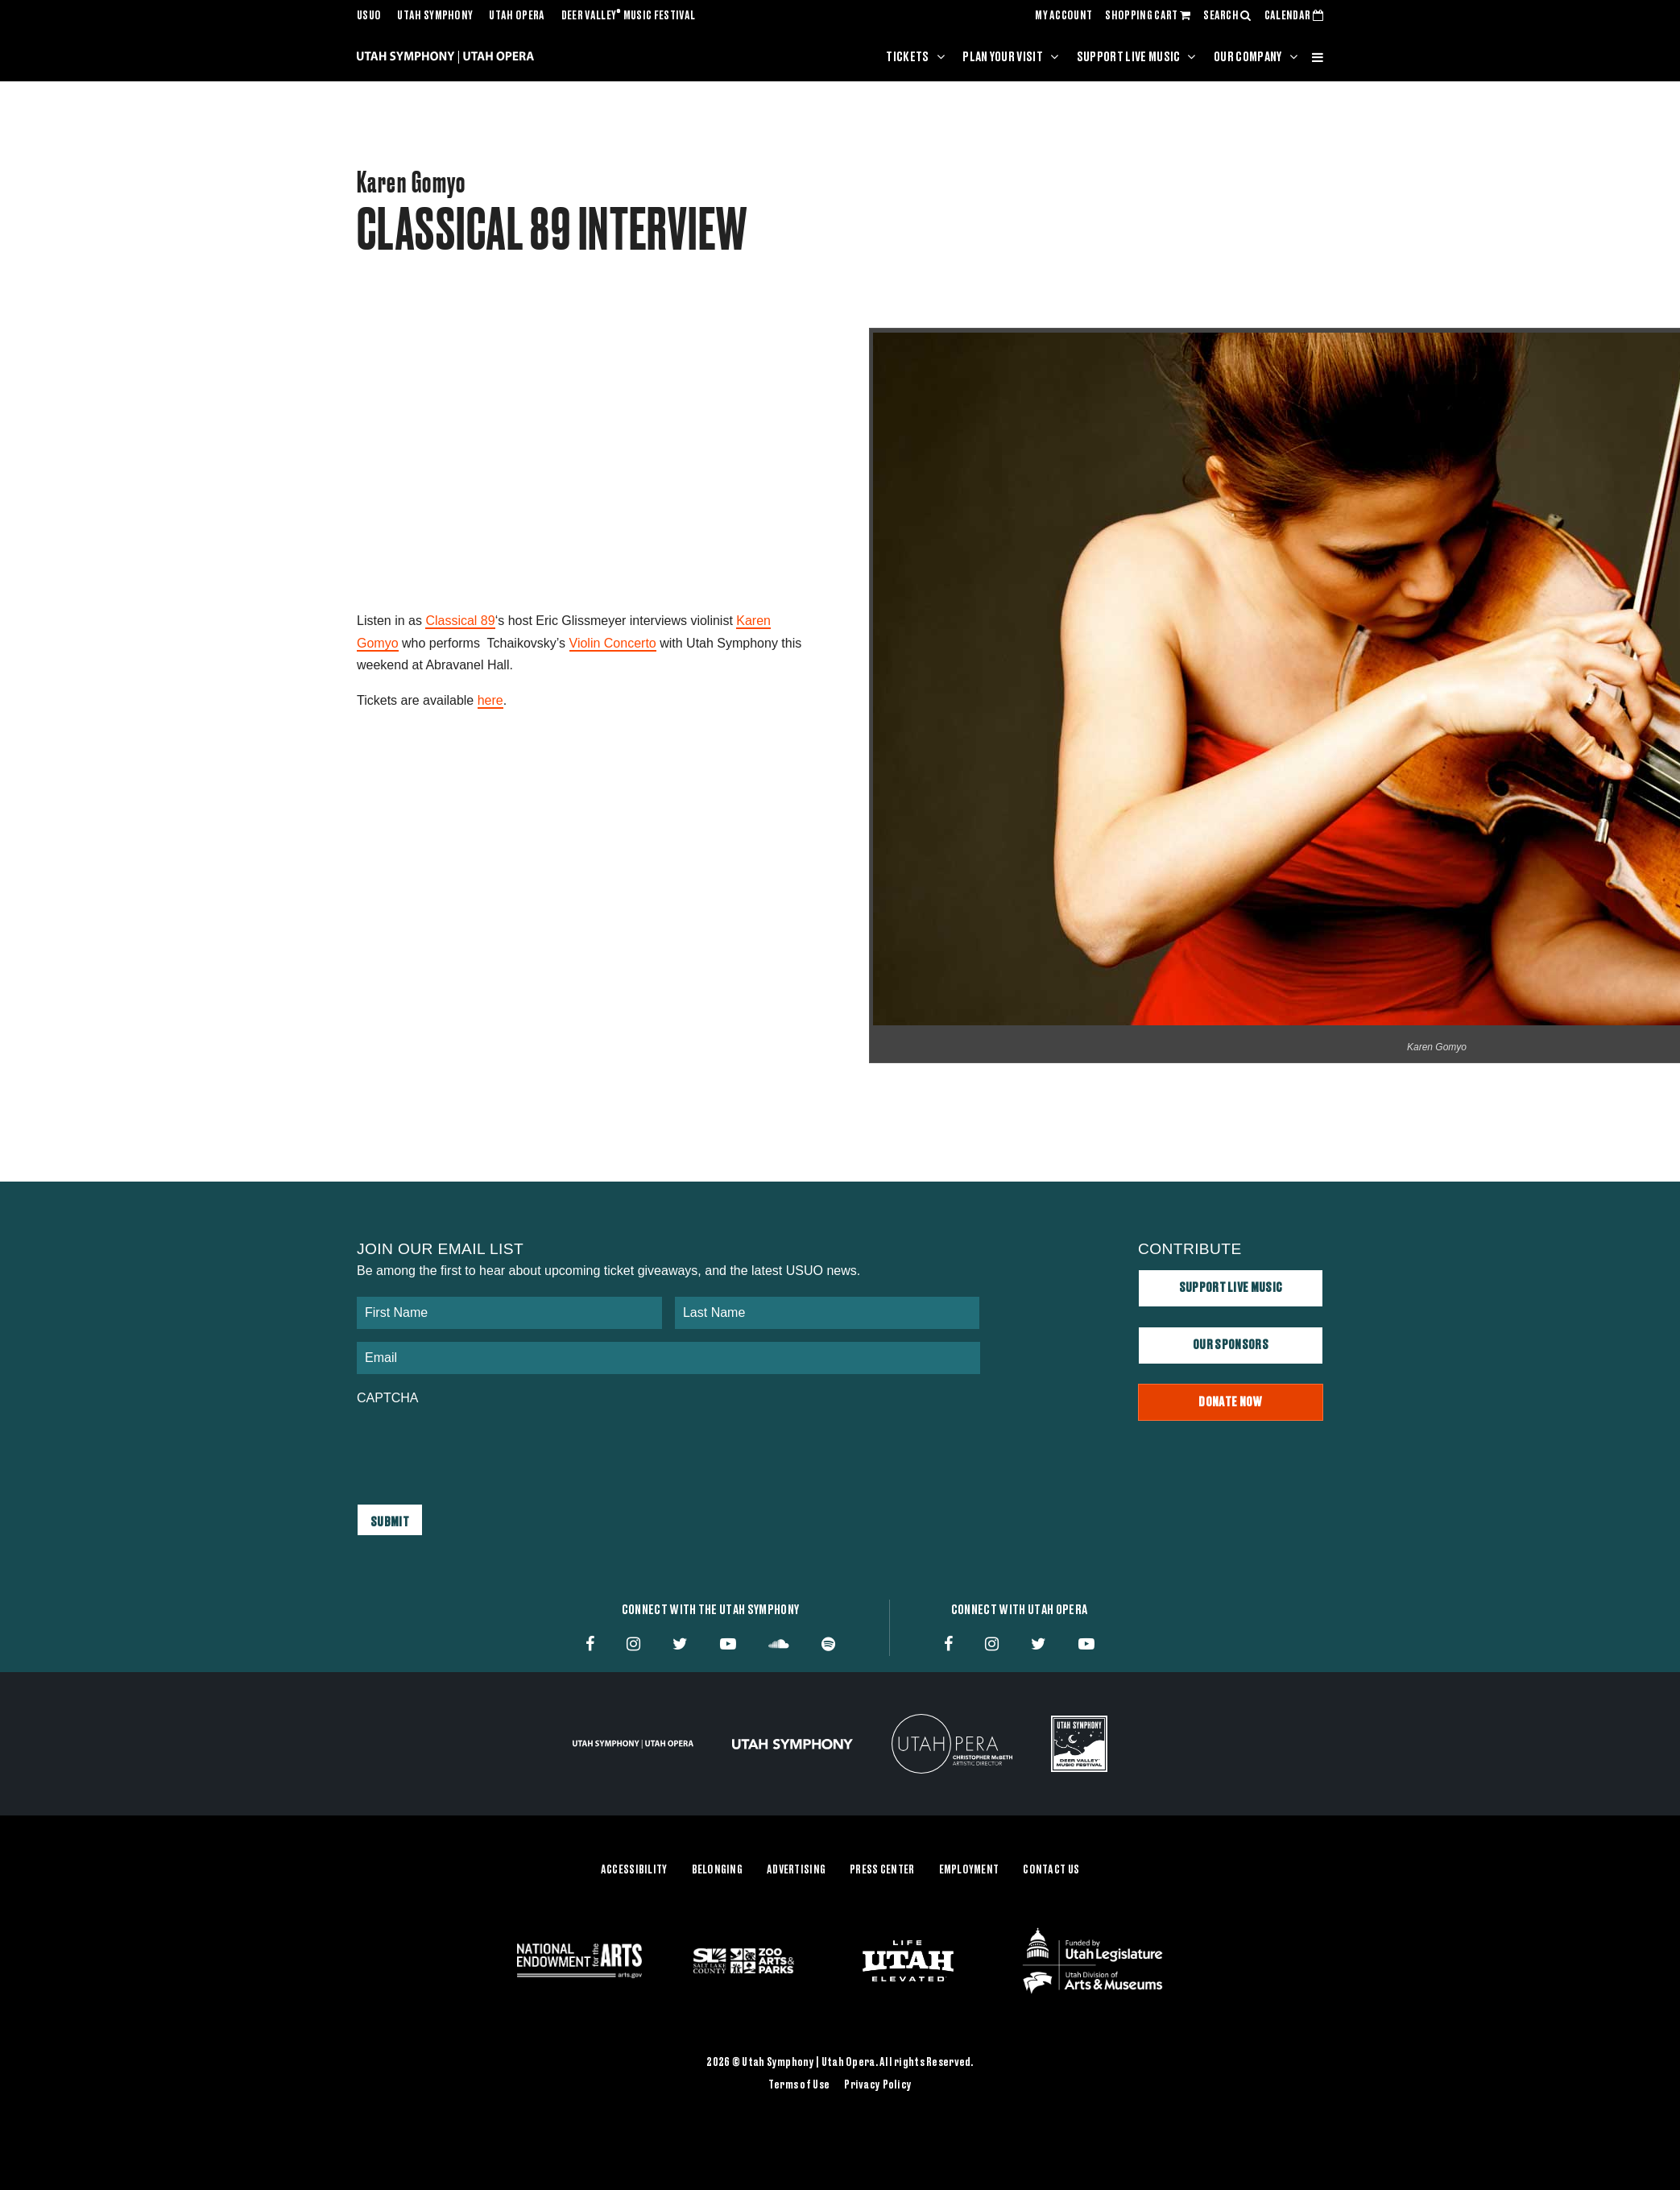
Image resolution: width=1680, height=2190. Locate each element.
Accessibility (634, 1870)
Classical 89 (459, 620)
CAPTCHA (387, 1398)
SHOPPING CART (1147, 16)
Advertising (796, 1870)
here (490, 700)
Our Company (1248, 57)
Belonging (717, 1870)
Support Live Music (1129, 57)
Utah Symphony (435, 16)
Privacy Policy (878, 2085)
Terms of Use (799, 2085)
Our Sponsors (1230, 1345)
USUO (369, 16)
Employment (969, 1870)
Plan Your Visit (1002, 57)
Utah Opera (516, 16)
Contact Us (1051, 1870)
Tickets (907, 57)
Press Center (882, 1870)
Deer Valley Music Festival (628, 16)
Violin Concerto (612, 643)
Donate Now (1230, 1402)
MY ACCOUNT (1063, 16)
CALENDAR (1293, 16)
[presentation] (479, 1446)
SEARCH (1227, 16)
